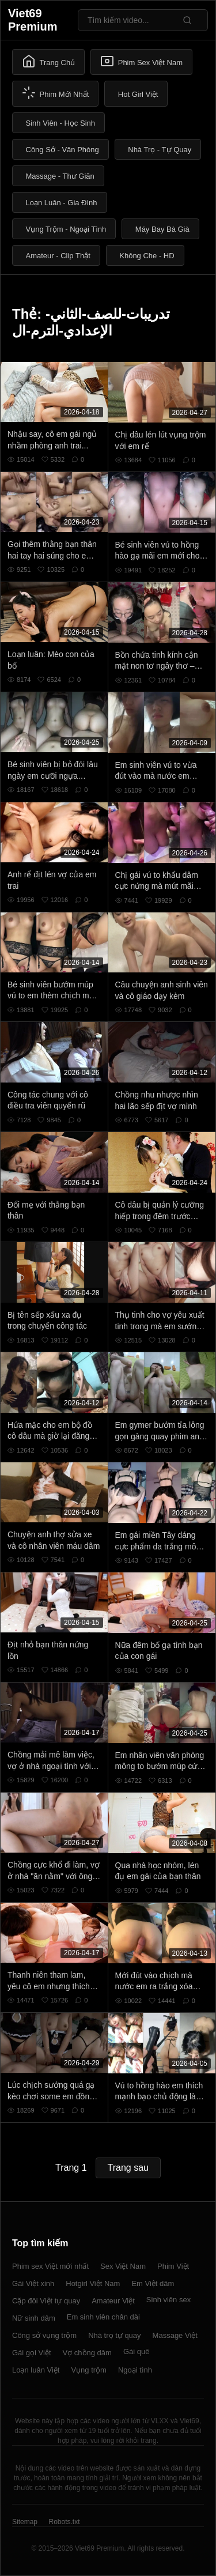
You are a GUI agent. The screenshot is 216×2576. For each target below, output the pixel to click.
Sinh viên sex (168, 2299)
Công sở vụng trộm (44, 2335)
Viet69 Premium (33, 20)
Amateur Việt (113, 2300)
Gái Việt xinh (33, 2283)
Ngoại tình (135, 2370)
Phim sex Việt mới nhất (50, 2266)
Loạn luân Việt (35, 2370)
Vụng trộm (89, 2370)
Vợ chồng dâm (87, 2352)
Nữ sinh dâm (33, 2318)
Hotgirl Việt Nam (93, 2283)
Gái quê (136, 2351)
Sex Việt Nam (123, 2266)
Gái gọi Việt (31, 2352)
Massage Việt (175, 2335)
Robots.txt (63, 2522)
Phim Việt (173, 2266)
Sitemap (24, 2522)
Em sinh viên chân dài (103, 2317)
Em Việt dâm (152, 2283)
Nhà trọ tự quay (114, 2335)
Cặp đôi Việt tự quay (46, 2300)
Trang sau (128, 2168)
